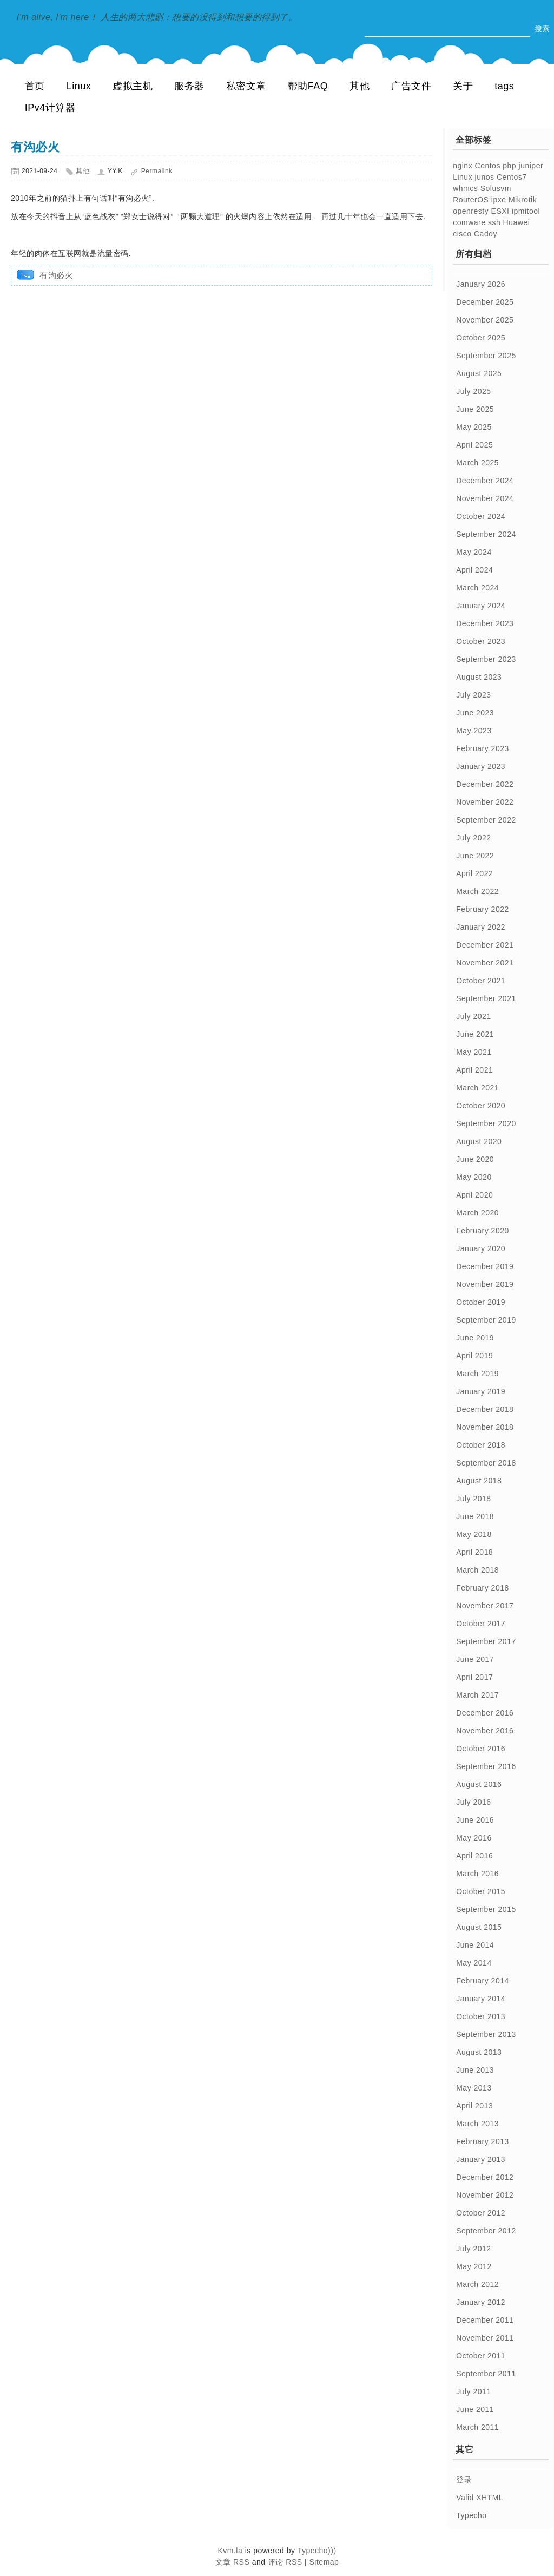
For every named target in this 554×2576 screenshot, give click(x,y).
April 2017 (474, 1677)
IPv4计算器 (50, 107)
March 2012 (477, 2284)
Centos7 (512, 177)
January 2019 (480, 1391)
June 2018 (475, 1516)
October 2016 (480, 1748)
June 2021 (475, 1034)
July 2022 (473, 837)
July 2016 (473, 1802)
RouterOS (471, 199)
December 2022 (484, 784)
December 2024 (484, 480)
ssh (494, 222)
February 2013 (482, 2141)
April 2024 (474, 570)
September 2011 (486, 2373)
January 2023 (480, 766)
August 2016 (479, 1784)
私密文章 (246, 86)
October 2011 (480, 2355)
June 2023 (475, 712)
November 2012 (484, 2195)
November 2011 (484, 2338)
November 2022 (484, 802)
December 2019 (484, 1266)
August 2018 (479, 1480)
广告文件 (411, 86)
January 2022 (480, 927)
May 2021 (473, 1052)
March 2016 (477, 1873)
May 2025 (473, 427)
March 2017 (477, 1695)
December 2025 (484, 302)
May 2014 (473, 1963)
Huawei (516, 222)
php (509, 165)
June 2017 (475, 1659)
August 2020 (479, 1141)
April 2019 (474, 1355)
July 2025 (473, 391)
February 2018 (482, 1587)
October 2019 (480, 1302)
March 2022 (477, 891)
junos (484, 177)
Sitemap (324, 2562)
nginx (462, 165)
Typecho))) (317, 2550)
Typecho (471, 2515)
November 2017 (484, 1605)
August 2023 (479, 677)
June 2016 (475, 1820)
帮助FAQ (308, 86)
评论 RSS (285, 2562)
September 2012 (486, 2230)
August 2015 (479, 1927)
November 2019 (484, 1284)
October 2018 (480, 1445)
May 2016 (473, 1838)
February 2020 (482, 1230)
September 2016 (486, 1766)
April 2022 (474, 873)
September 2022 (486, 820)
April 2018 (474, 1552)
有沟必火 (35, 147)
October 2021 (480, 980)
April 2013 (474, 2105)
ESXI (500, 211)
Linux (79, 86)
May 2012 (473, 2266)
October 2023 (480, 641)
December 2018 (484, 1409)
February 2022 (482, 909)
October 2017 (480, 1623)
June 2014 (475, 1945)
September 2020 (486, 1123)
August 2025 (479, 373)
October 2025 (480, 337)
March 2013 (477, 2123)
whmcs (465, 188)
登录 (464, 2479)
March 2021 (477, 1087)
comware (469, 222)
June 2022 (475, 855)
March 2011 (477, 2427)
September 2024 (486, 534)
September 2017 (486, 1641)
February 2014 (482, 1980)
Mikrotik (523, 199)
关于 (463, 86)
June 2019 (475, 1337)
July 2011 (473, 2391)
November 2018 (484, 1427)
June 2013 (475, 2070)
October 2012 (480, 2213)
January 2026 (480, 284)
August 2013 (479, 2052)
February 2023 (482, 748)
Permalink (157, 171)
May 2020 (473, 1177)
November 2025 (484, 320)
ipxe (498, 199)
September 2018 (486, 1462)
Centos (487, 165)
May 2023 (473, 730)
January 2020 (480, 1248)
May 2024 (473, 552)
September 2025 (486, 355)
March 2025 (477, 462)
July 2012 (473, 2248)
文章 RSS (232, 2562)
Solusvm (495, 188)
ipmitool (526, 211)
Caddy (485, 233)
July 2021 (473, 1016)
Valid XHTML (479, 2497)
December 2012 (484, 2177)
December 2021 (484, 945)
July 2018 (473, 1498)
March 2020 (477, 1212)
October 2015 (480, 1891)
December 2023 (484, 623)
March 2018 (477, 1570)
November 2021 (484, 962)
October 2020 (480, 1105)
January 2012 (480, 2302)
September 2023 (486, 659)
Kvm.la (231, 2550)
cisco (462, 233)
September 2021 (486, 998)
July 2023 (473, 695)
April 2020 (474, 1195)
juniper (531, 165)
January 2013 (480, 2159)
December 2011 (484, 2320)
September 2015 (486, 1909)
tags (504, 86)
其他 (359, 86)
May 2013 (473, 2088)
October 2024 (480, 516)
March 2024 (477, 587)
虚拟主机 (133, 86)
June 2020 (475, 1159)
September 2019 (486, 1320)
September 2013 (486, 2034)
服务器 (189, 86)
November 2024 (484, 498)
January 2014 (480, 1998)
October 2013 (480, 2016)
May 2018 (473, 1534)
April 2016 (474, 1855)
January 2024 (480, 605)
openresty (471, 211)
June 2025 (475, 409)
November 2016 (484, 1730)
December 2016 (484, 1712)
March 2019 (477, 1373)
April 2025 (474, 445)
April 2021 (474, 1070)
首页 (35, 86)
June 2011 (475, 2409)
